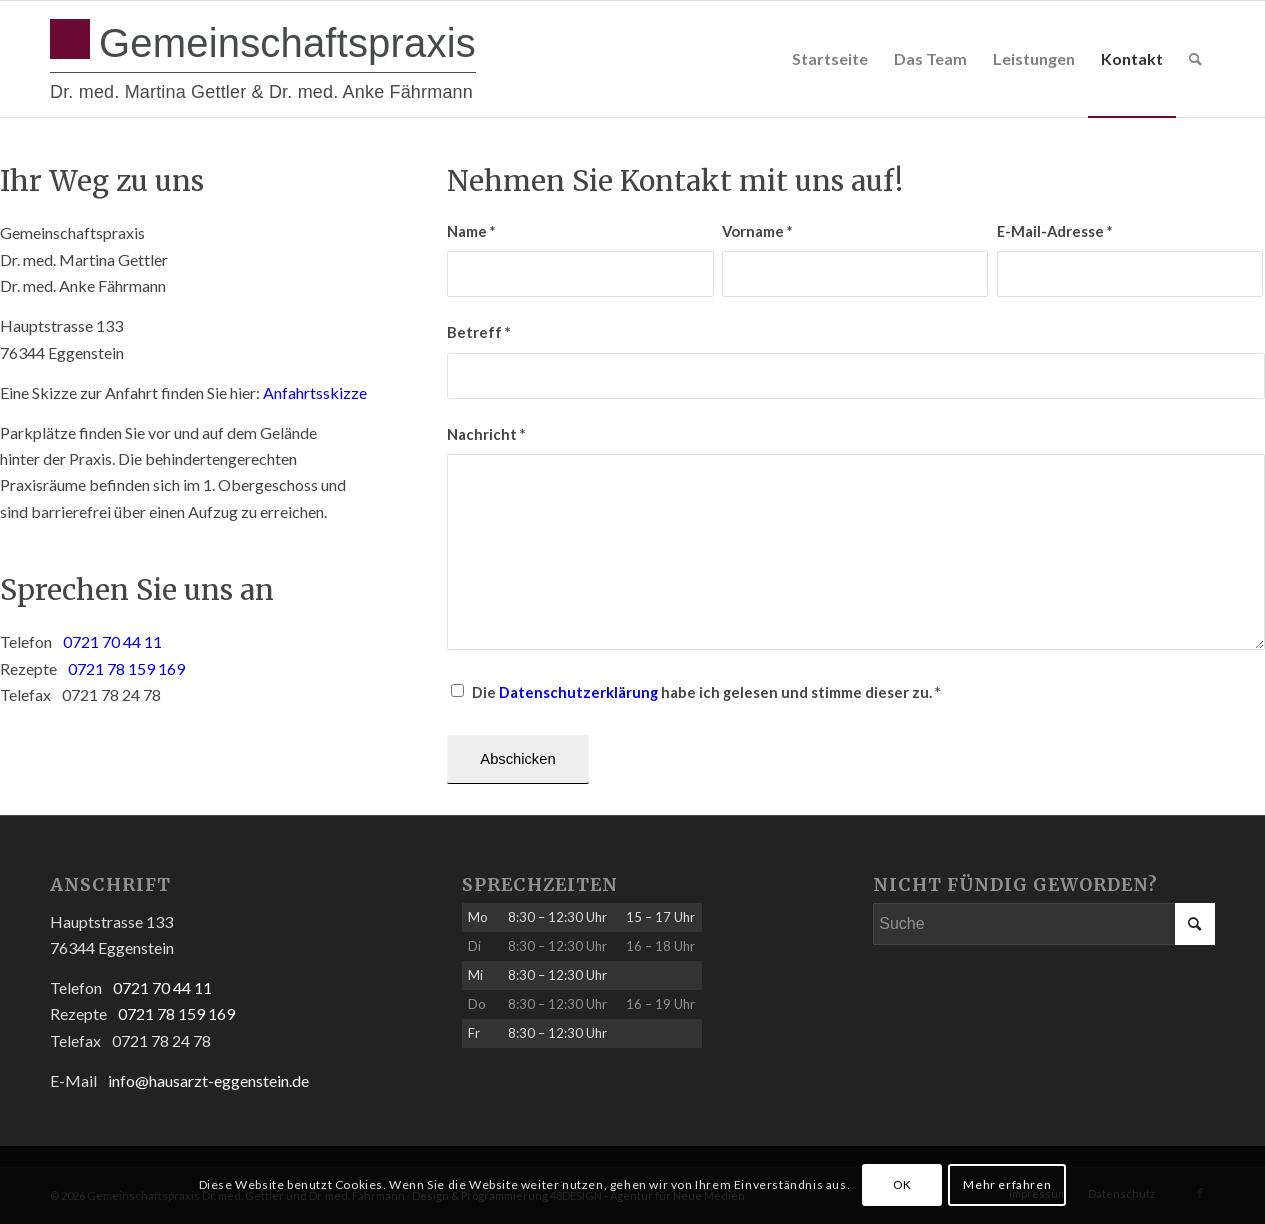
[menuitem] (830, 59)
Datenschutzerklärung (578, 692)
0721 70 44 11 (112, 641)
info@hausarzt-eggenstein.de (208, 1080)
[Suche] (1195, 59)
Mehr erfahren (1007, 1184)
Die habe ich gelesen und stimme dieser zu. (706, 692)
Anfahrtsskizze (315, 392)
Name (471, 231)
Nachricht (486, 434)
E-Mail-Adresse (1054, 231)
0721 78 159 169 (126, 668)
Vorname (757, 231)
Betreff (478, 332)
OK (902, 1184)
